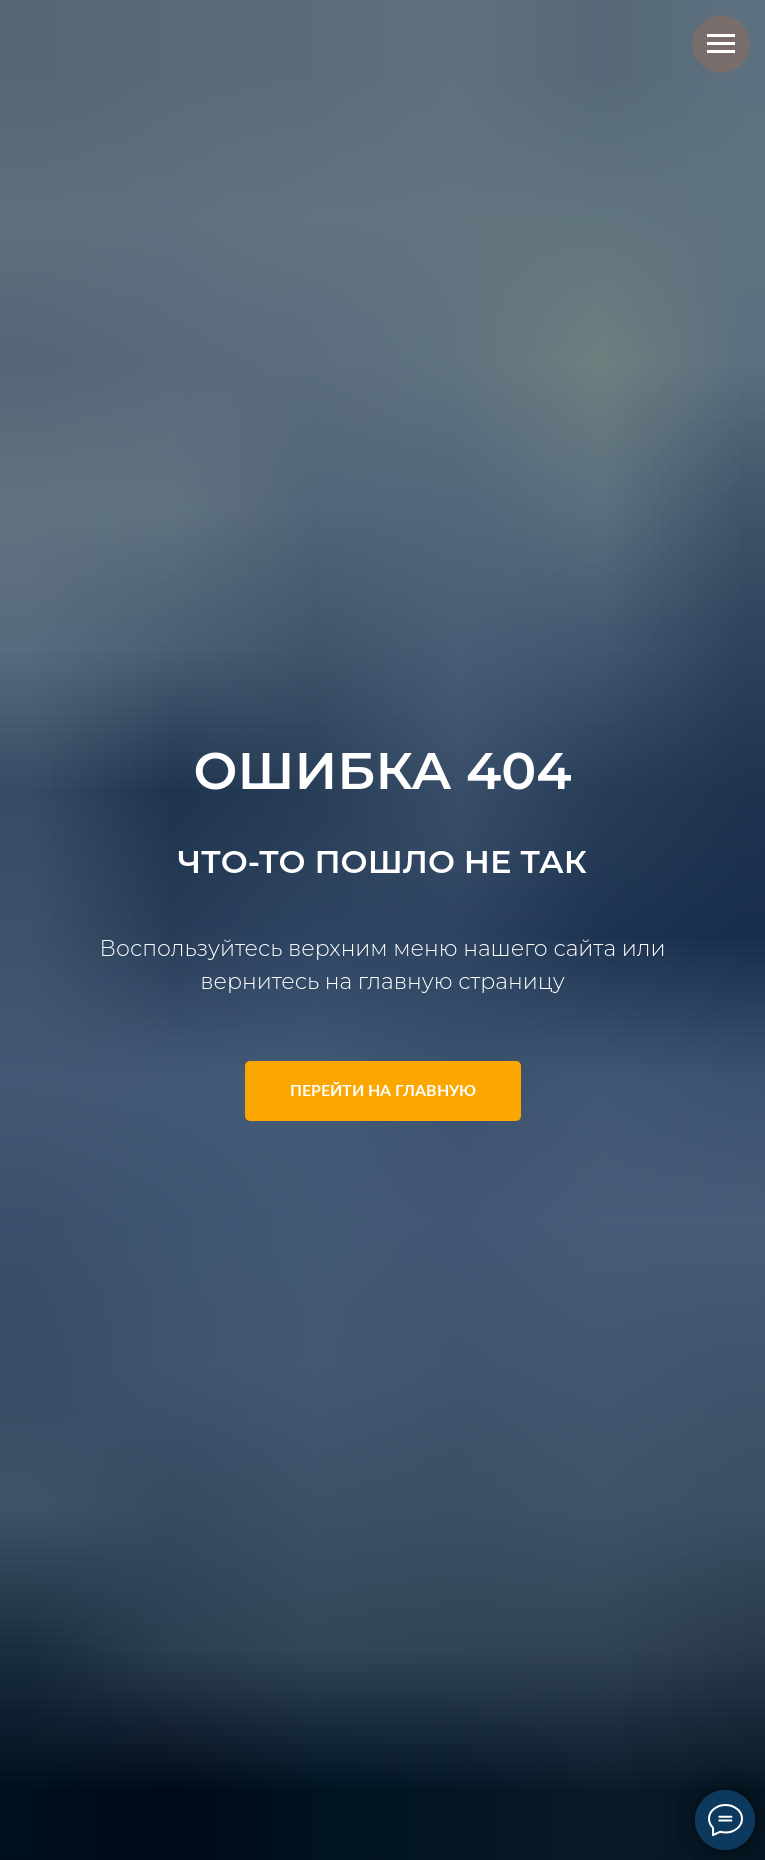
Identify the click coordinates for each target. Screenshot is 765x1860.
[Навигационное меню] (721, 44)
